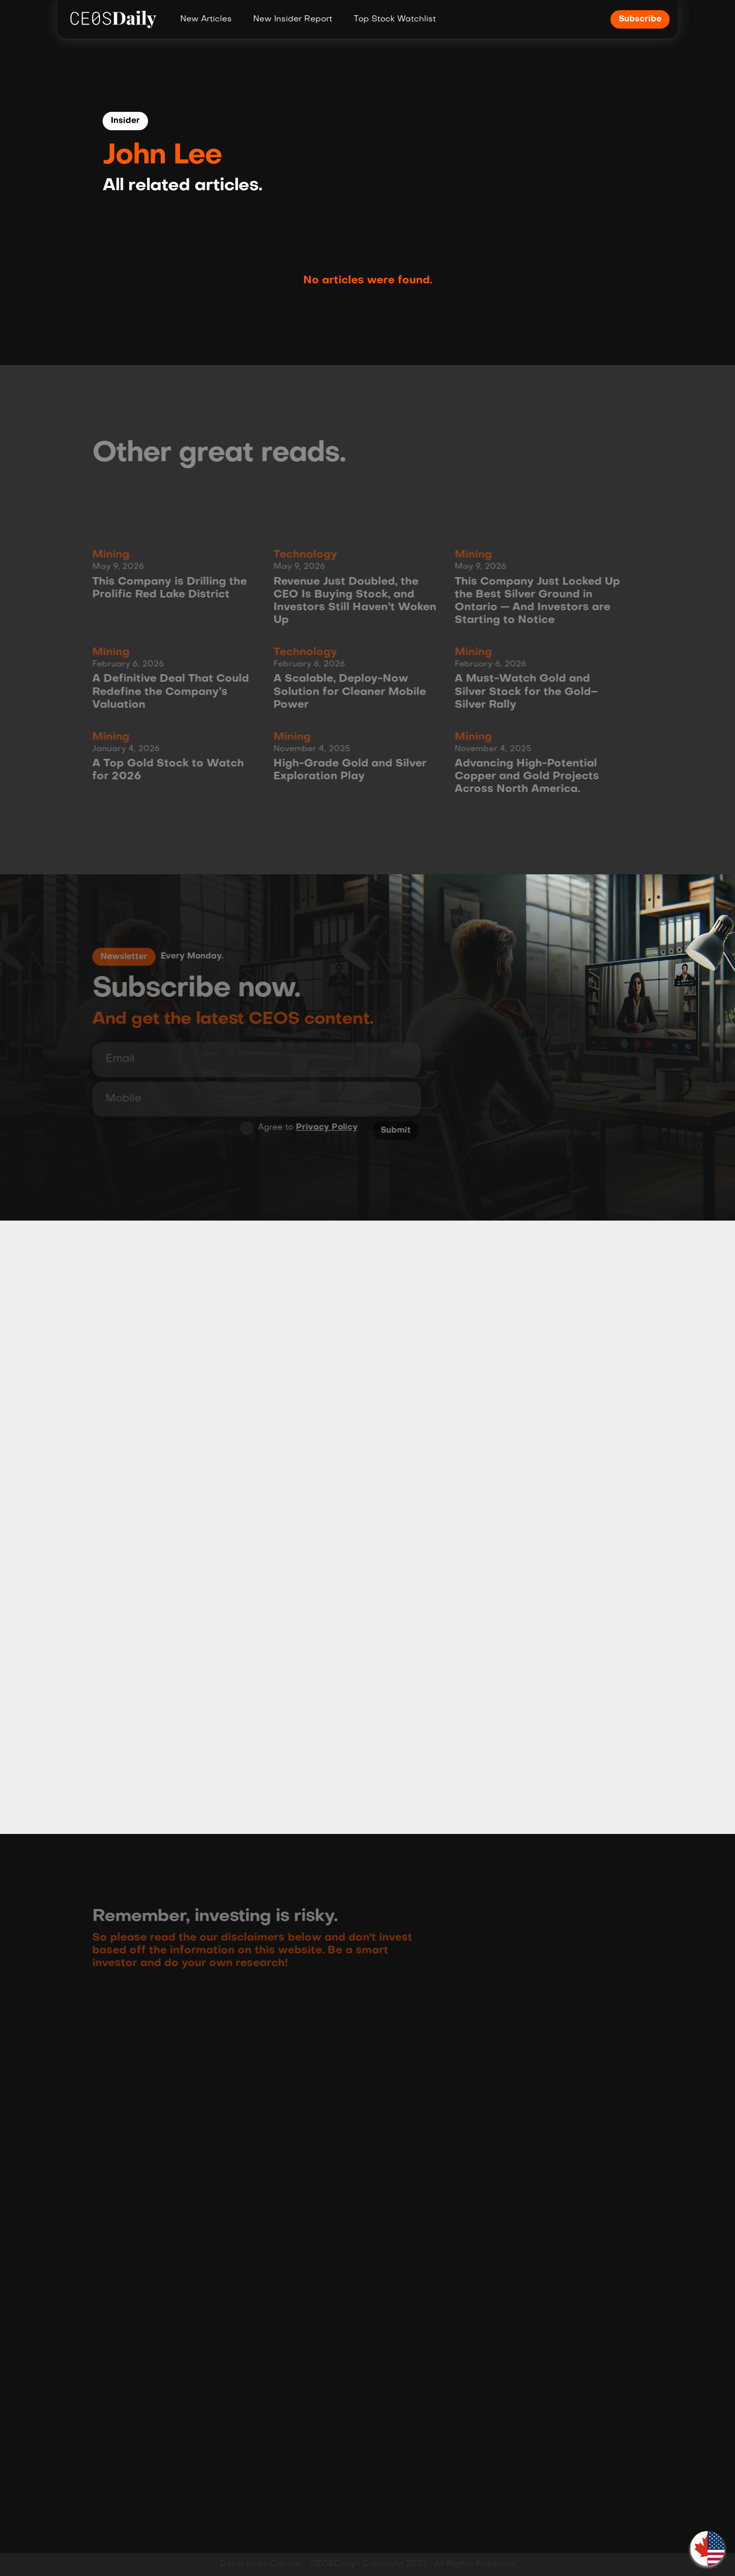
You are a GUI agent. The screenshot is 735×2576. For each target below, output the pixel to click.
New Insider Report (292, 19)
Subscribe (640, 19)
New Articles (206, 19)
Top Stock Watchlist (395, 19)
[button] (707, 2548)
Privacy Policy (323, 1128)
